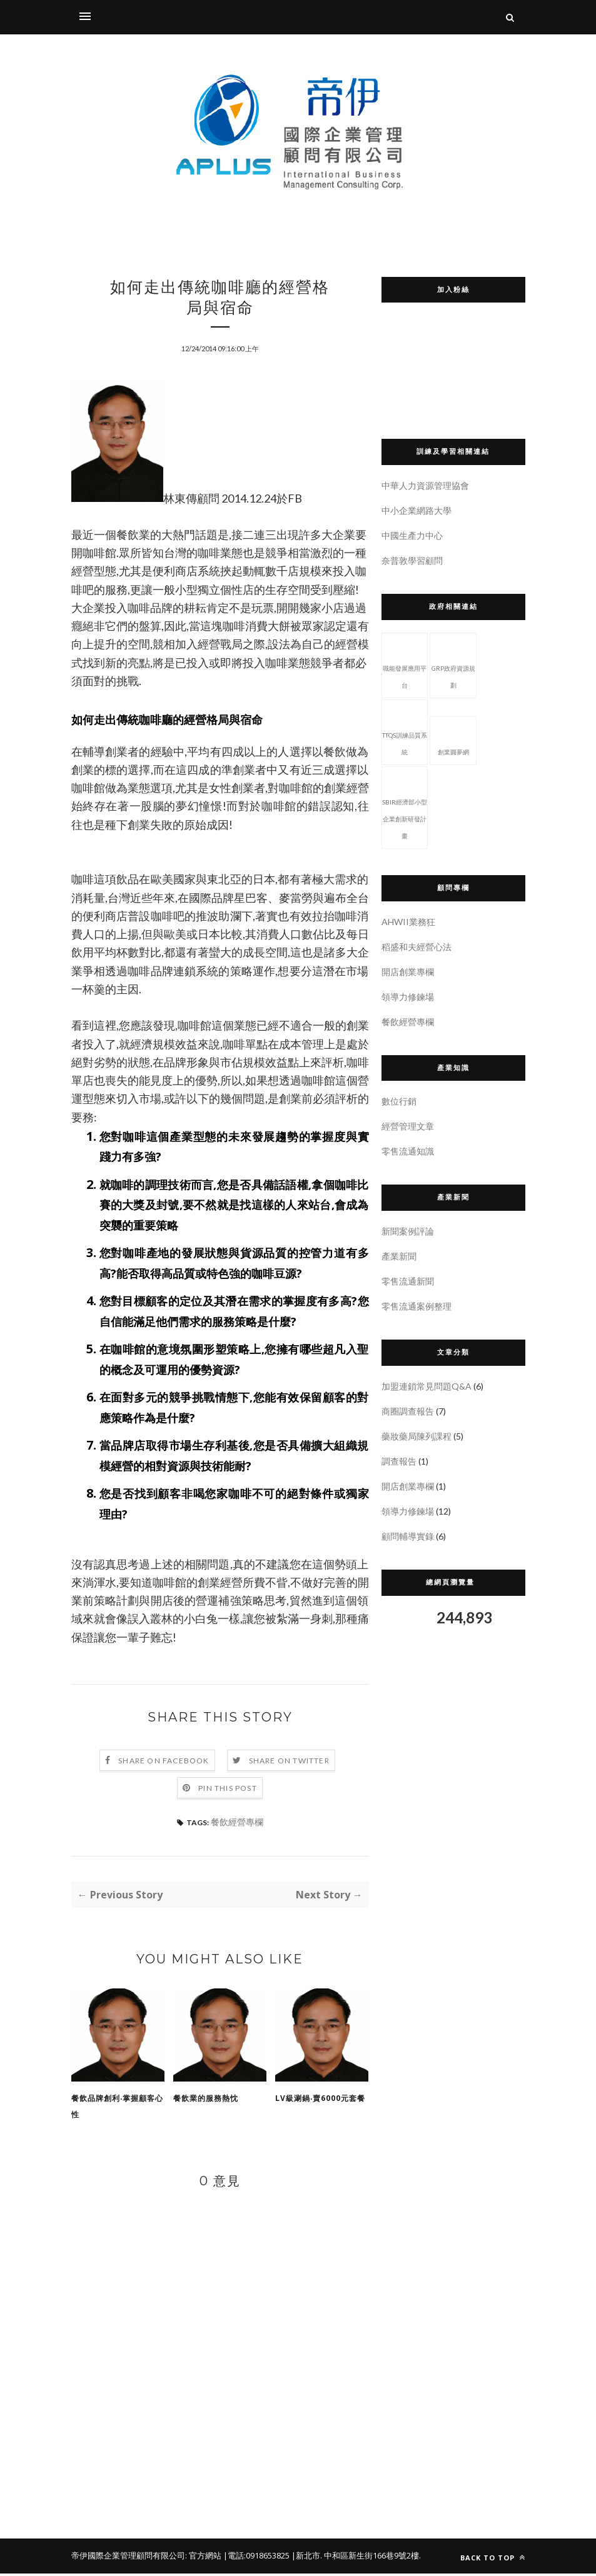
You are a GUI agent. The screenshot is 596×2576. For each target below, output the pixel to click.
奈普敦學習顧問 (412, 560)
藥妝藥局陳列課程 (416, 1436)
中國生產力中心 (412, 535)
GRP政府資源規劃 (453, 664)
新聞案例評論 (407, 1231)
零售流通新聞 (407, 1281)
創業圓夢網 (453, 739)
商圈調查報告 (407, 1411)
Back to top (492, 2560)
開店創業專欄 (407, 971)
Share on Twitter (289, 1763)
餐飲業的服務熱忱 (205, 2100)
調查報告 (399, 1461)
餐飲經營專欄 (237, 1824)
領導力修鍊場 (407, 996)
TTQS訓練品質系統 (404, 731)
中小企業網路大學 (416, 510)
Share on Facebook (163, 1763)
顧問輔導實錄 (407, 1536)
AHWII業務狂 (408, 921)
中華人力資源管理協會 (425, 485)
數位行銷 (399, 1101)
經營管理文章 (407, 1126)
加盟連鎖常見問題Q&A (426, 1386)
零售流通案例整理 (416, 1306)
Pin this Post (227, 1790)
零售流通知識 (407, 1151)
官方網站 (205, 2557)
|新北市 (305, 2557)
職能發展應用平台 (405, 664)
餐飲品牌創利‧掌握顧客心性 (117, 2108)
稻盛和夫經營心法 (416, 946)
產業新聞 (399, 1256)
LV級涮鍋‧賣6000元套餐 (320, 2100)
